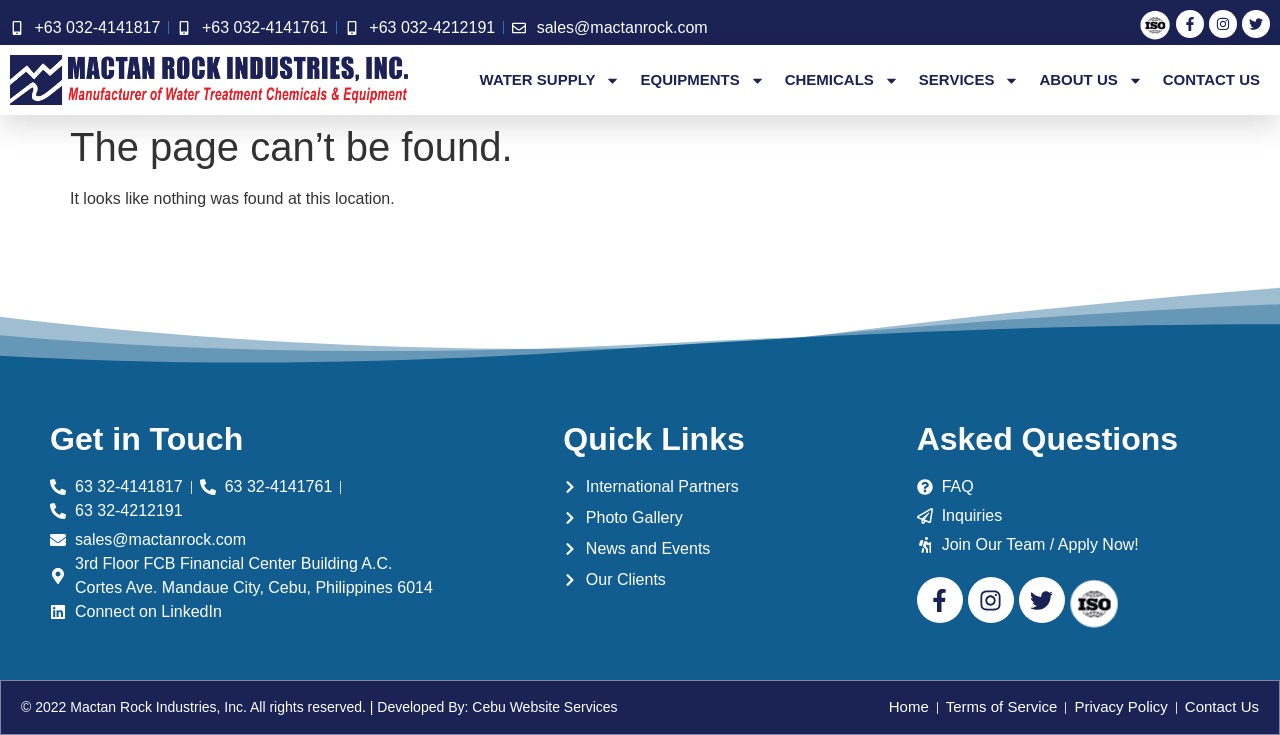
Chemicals (842, 80)
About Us (1090, 80)
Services (969, 80)
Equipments (702, 80)
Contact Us (1211, 79)
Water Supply (550, 80)
